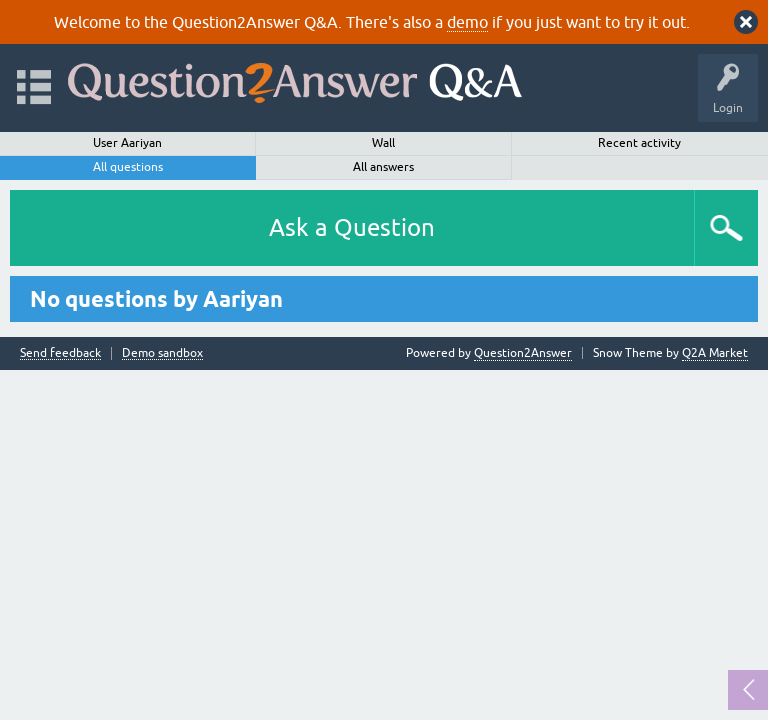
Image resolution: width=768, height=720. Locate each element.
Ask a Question (352, 227)
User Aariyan (127, 143)
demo (467, 22)
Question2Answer (523, 353)
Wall (383, 143)
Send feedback (60, 353)
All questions (128, 167)
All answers (383, 167)
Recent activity (639, 143)
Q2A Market (715, 353)
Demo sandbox (162, 353)
